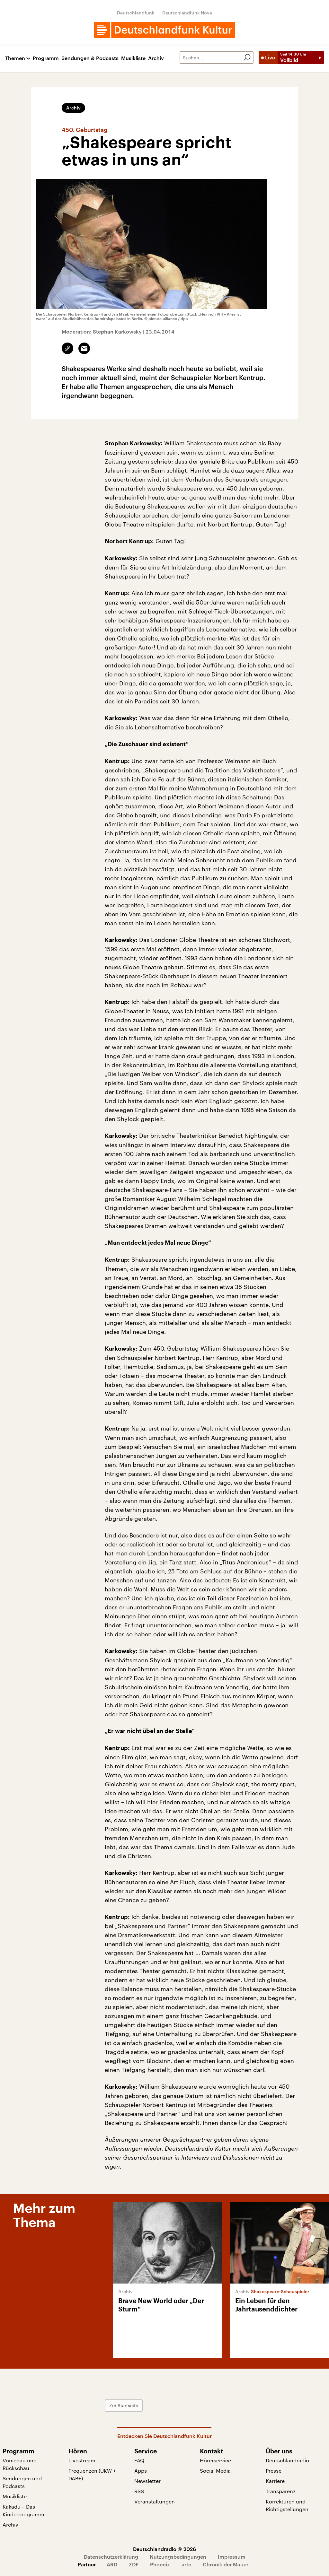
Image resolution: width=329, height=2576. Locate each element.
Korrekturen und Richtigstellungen (287, 2505)
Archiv (156, 58)
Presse (273, 2470)
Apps (140, 2470)
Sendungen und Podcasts (22, 2482)
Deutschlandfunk (136, 12)
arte (186, 2564)
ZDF (133, 2564)
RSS (139, 2491)
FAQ (139, 2460)
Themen (15, 58)
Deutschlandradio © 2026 (164, 2549)
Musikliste (133, 58)
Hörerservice (215, 2460)
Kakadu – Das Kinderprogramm (23, 2510)
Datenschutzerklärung (111, 2557)
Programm (46, 58)
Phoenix (160, 2564)
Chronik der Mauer (225, 2564)
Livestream (81, 2460)
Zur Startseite (123, 2405)
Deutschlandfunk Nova (187, 12)
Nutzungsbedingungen (178, 2557)
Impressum (231, 2557)
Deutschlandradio (287, 2460)
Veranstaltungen (154, 2501)
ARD (112, 2564)
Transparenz (281, 2491)
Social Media (215, 2470)
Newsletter (147, 2481)
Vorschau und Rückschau (20, 2464)
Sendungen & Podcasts (90, 58)
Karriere (275, 2481)
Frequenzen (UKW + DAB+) (92, 2474)
